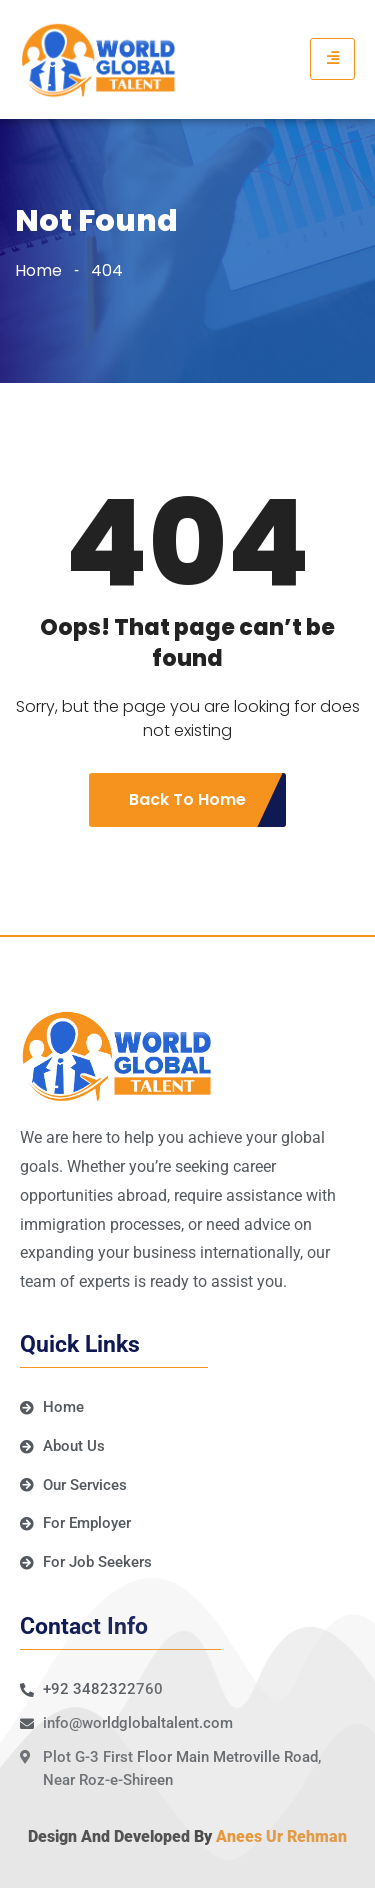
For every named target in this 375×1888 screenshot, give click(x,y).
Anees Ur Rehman (281, 1836)
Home (38, 270)
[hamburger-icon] (332, 59)
